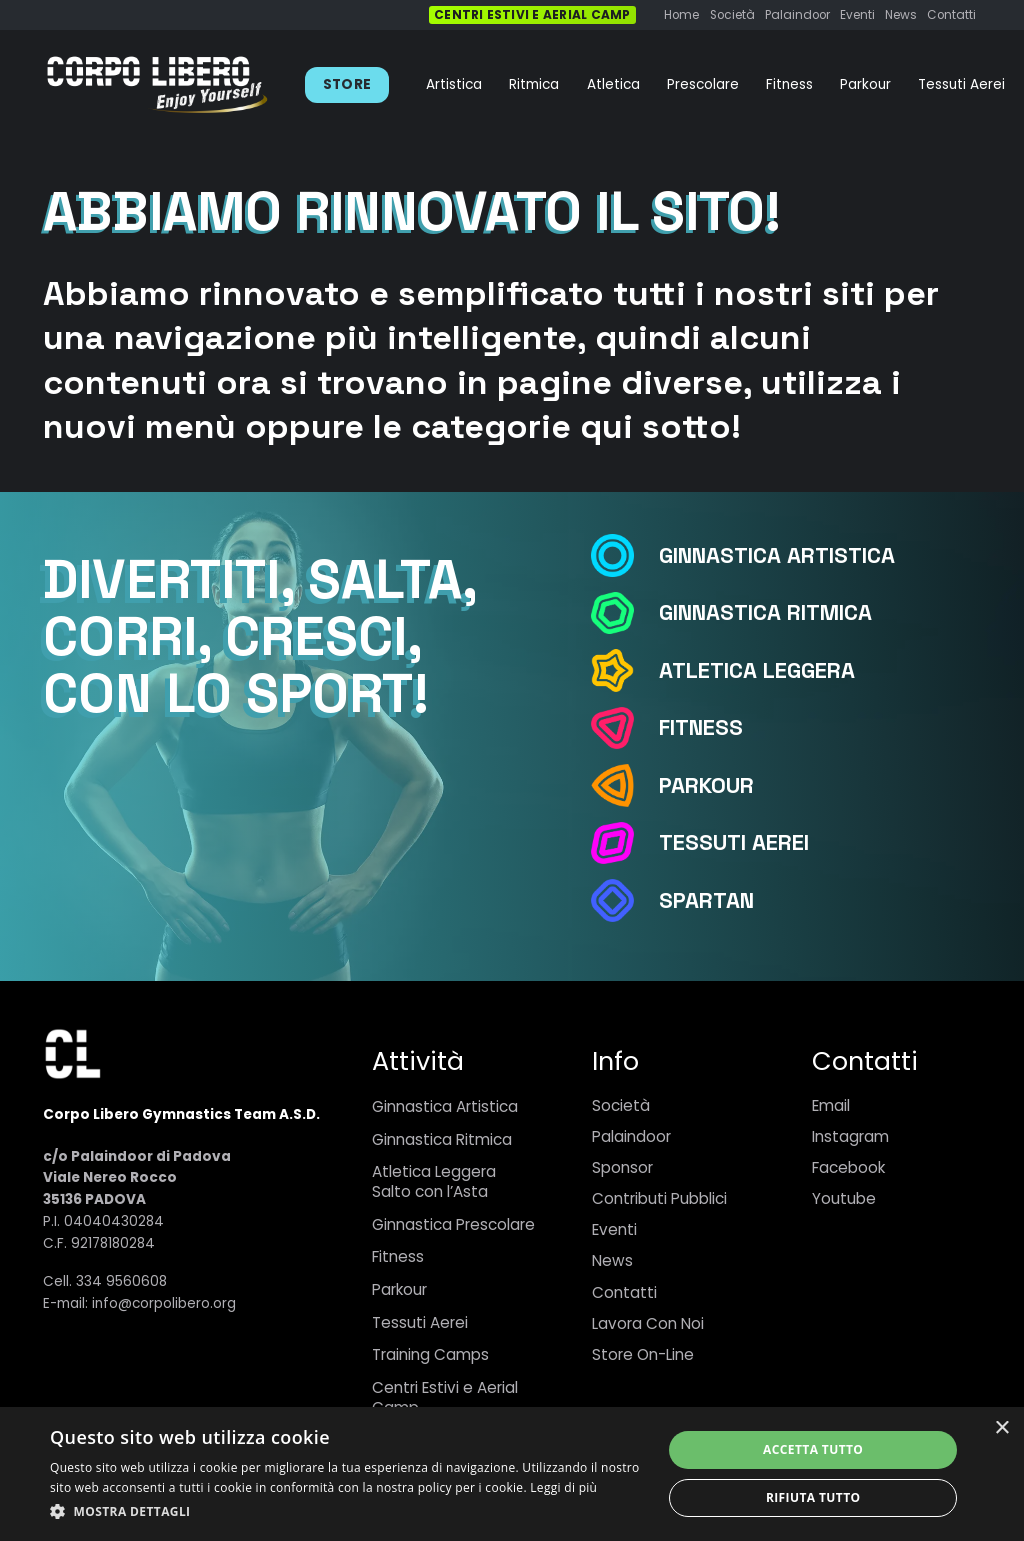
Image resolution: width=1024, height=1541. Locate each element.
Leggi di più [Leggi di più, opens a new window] (563, 1487)
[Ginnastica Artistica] (624, 555)
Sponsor (622, 1167)
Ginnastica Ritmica (442, 1139)
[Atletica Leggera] (624, 670)
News (612, 1260)
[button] (347, 1512)
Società (621, 1105)
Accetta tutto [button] (813, 1449)
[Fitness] (624, 728)
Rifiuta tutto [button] (813, 1497)
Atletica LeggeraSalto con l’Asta (434, 1181)
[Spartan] (624, 900)
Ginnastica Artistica (445, 1106)
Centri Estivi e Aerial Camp (445, 1397)
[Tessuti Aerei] (624, 843)
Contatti (624, 1292)
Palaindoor (631, 1136)
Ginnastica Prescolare (453, 1224)
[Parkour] (624, 785)
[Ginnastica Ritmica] (624, 613)
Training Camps (430, 1354)
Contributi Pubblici (659, 1198)
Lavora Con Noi (648, 1323)
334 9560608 (121, 1281)
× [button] (1001, 1428)
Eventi (614, 1229)
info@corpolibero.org (164, 1303)
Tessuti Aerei (420, 1322)
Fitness (398, 1256)
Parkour (399, 1289)
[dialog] (512, 1474)
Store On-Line (643, 1354)
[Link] (157, 85)
